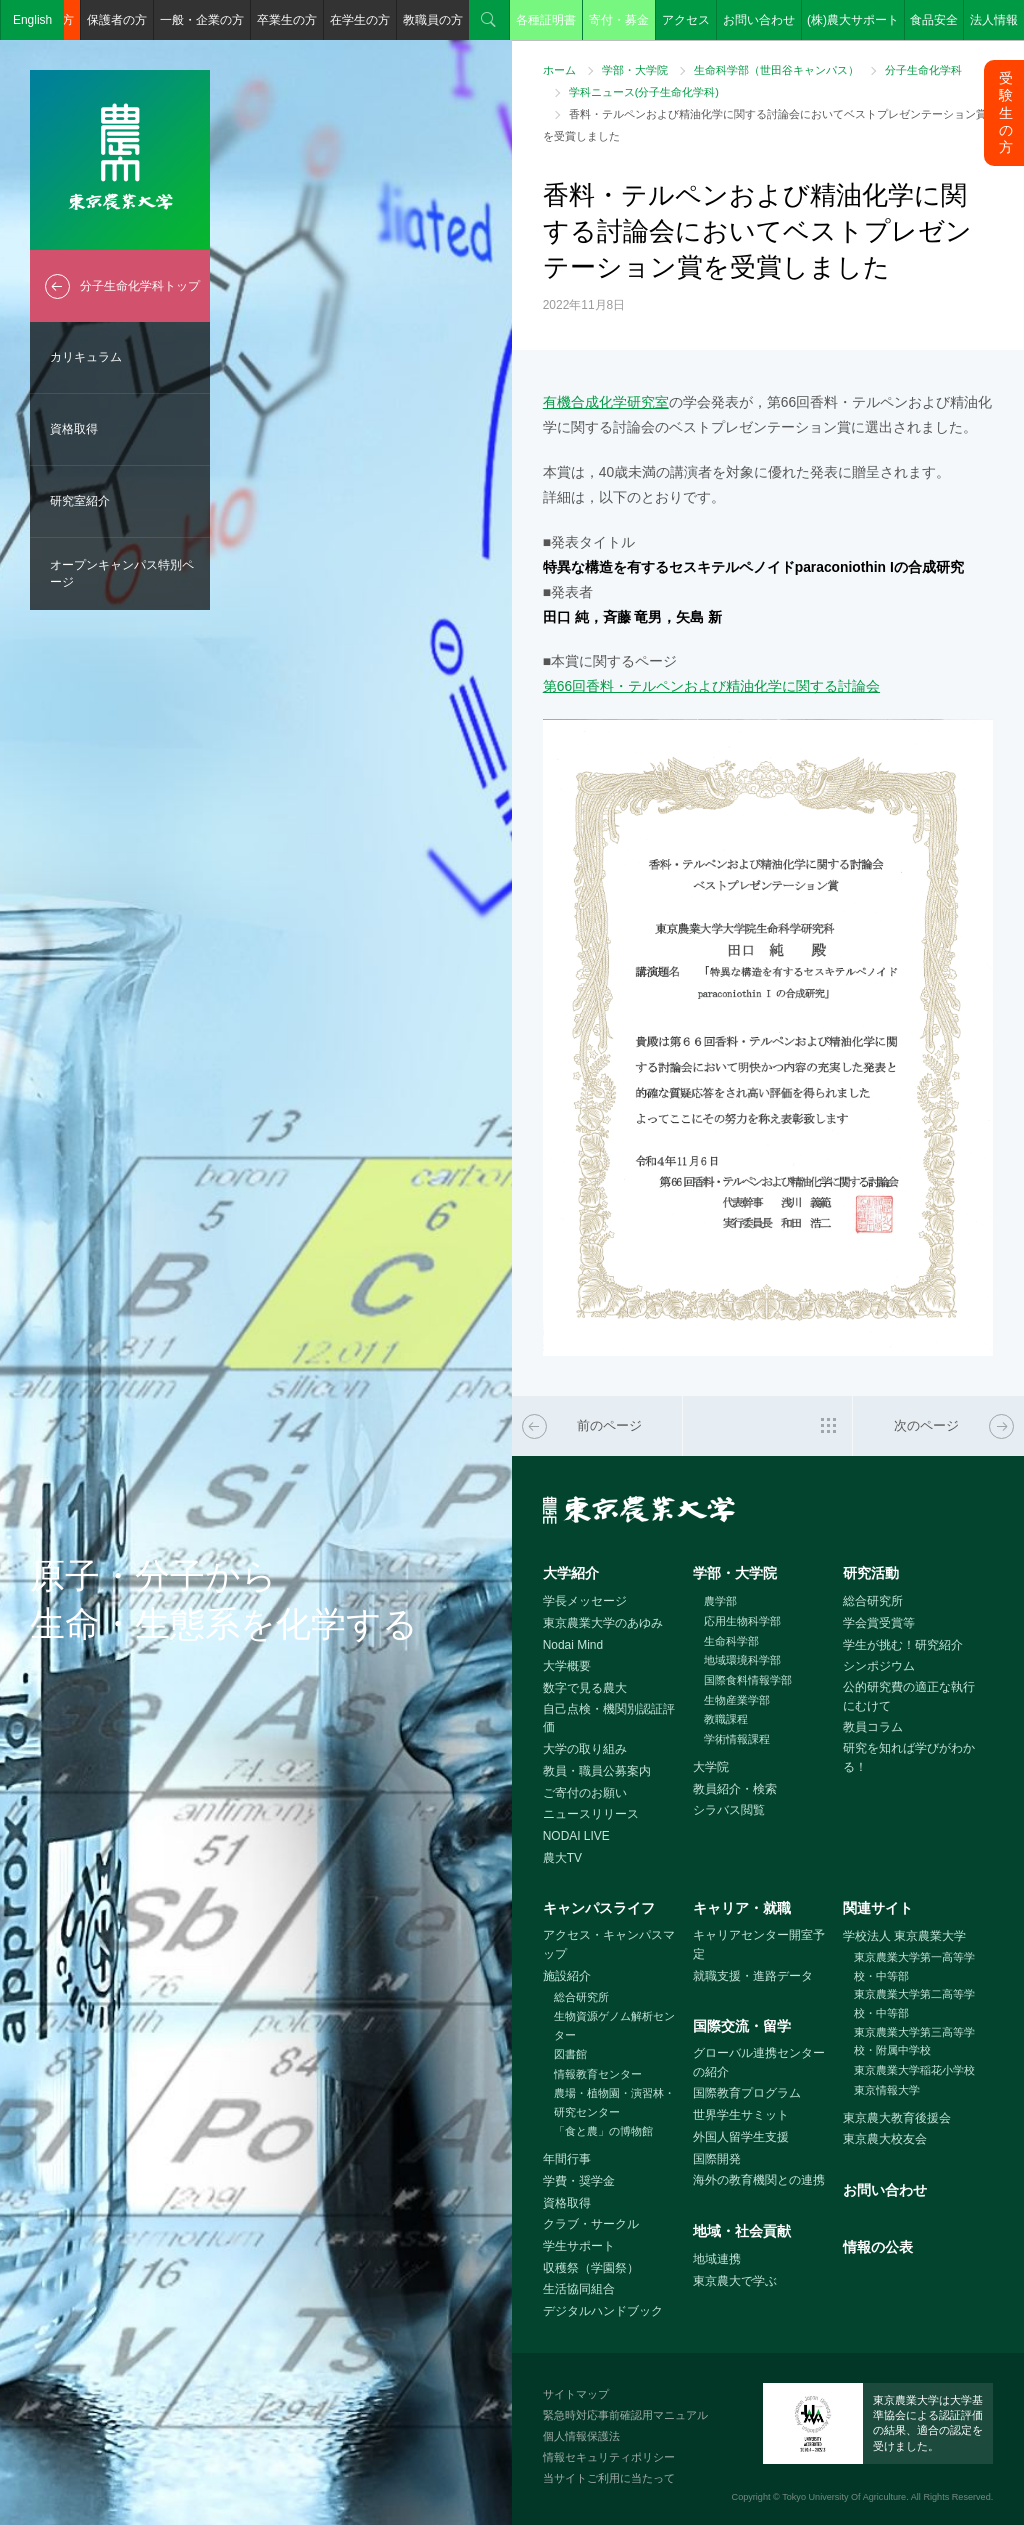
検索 (489, 20)
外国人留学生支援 (741, 2137)
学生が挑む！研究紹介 (903, 1645)
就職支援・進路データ (753, 1976)
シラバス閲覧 (729, 1810)
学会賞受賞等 (879, 1623)
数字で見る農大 (585, 1688)
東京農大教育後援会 (897, 2118)
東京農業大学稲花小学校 (914, 2070)
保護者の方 (117, 20)
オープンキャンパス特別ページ (122, 573)
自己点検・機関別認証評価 (609, 1718)
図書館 (570, 2054)
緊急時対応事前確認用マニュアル (625, 2415)
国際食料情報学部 (748, 1680)
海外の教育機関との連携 (759, 2180)
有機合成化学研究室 (606, 402)
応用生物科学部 (742, 1621)
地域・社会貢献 (742, 2231)
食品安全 (934, 20)
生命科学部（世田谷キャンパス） (776, 70)
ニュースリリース (591, 1814)
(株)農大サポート (853, 20)
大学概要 (567, 1666)
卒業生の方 (287, 20)
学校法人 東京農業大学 (904, 1936)
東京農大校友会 (885, 2139)
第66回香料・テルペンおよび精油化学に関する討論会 (711, 686)
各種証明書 (546, 20)
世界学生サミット (741, 2115)
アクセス (686, 20)
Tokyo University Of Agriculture (844, 2497)
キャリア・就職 (742, 1908)
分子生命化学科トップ (140, 286)
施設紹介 (567, 1976)
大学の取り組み (585, 1749)
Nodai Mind (573, 1645)
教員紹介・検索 (735, 1789)
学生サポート (579, 2246)
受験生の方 (1006, 112)
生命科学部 (731, 1641)
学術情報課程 (737, 1739)
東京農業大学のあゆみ (603, 1623)
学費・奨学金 (579, 2181)
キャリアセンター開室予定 (759, 1944)
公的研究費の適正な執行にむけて (909, 1696)
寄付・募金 (619, 20)
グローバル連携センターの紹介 (759, 2062)
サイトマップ (576, 2394)
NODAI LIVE (576, 1836)
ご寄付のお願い (585, 1793)
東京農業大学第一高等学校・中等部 (914, 1966)
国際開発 (717, 2159)
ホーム (559, 70)
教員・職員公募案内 (597, 1771)
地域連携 (717, 2259)
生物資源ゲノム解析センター (614, 2025)
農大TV (562, 1858)
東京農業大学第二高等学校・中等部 (914, 2003)
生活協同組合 (579, 2289)
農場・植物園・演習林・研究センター (614, 2102)
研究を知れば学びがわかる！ (909, 1757)
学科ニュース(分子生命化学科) (644, 92)
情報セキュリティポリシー (609, 2457)
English (32, 20)
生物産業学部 (737, 1700)
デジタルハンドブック (603, 2311)
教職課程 (726, 1719)
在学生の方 (360, 20)
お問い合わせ (759, 20)
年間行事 (567, 2159)
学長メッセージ (585, 1601)
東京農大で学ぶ (735, 2281)
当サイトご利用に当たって (609, 2478)
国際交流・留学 (742, 2026)
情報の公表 (878, 2247)
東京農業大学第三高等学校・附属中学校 (914, 2041)
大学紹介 (571, 1573)
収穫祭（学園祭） (591, 2268)
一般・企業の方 (202, 20)
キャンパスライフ (599, 1908)
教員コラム (873, 1727)
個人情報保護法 (581, 2436)
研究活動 (871, 1573)
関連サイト (878, 1908)
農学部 (720, 1601)
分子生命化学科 (923, 70)
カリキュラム (86, 357)
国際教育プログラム (747, 2093)
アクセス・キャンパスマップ (609, 1944)
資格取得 (74, 429)
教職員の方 (433, 20)
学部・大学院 (635, 70)
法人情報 (994, 20)
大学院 (711, 1767)
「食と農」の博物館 (603, 2131)
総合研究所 (873, 1601)
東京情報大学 (887, 2090)
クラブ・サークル (591, 2224)
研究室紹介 (80, 501)
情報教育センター (598, 2074)
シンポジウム (879, 1666)
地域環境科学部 (742, 1660)
